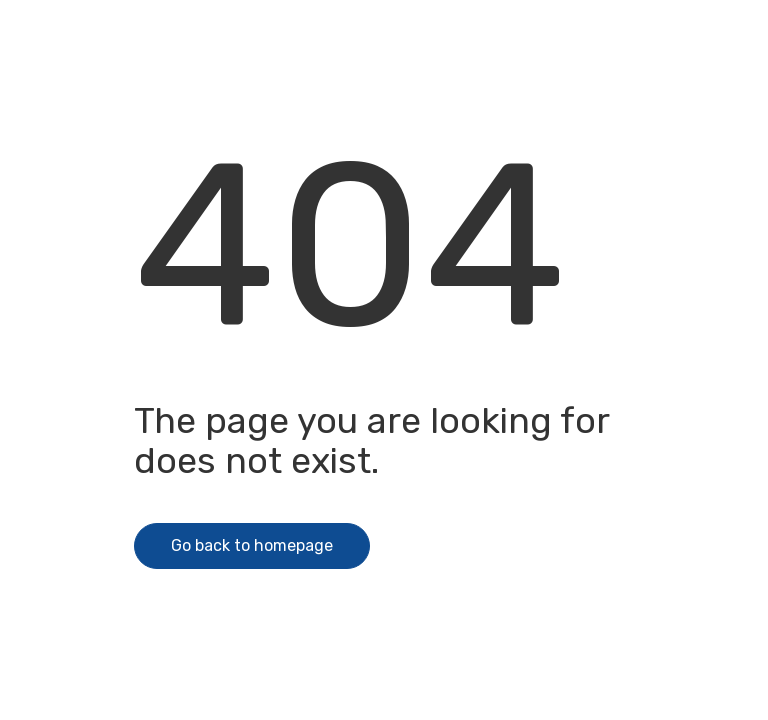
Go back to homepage (252, 545)
